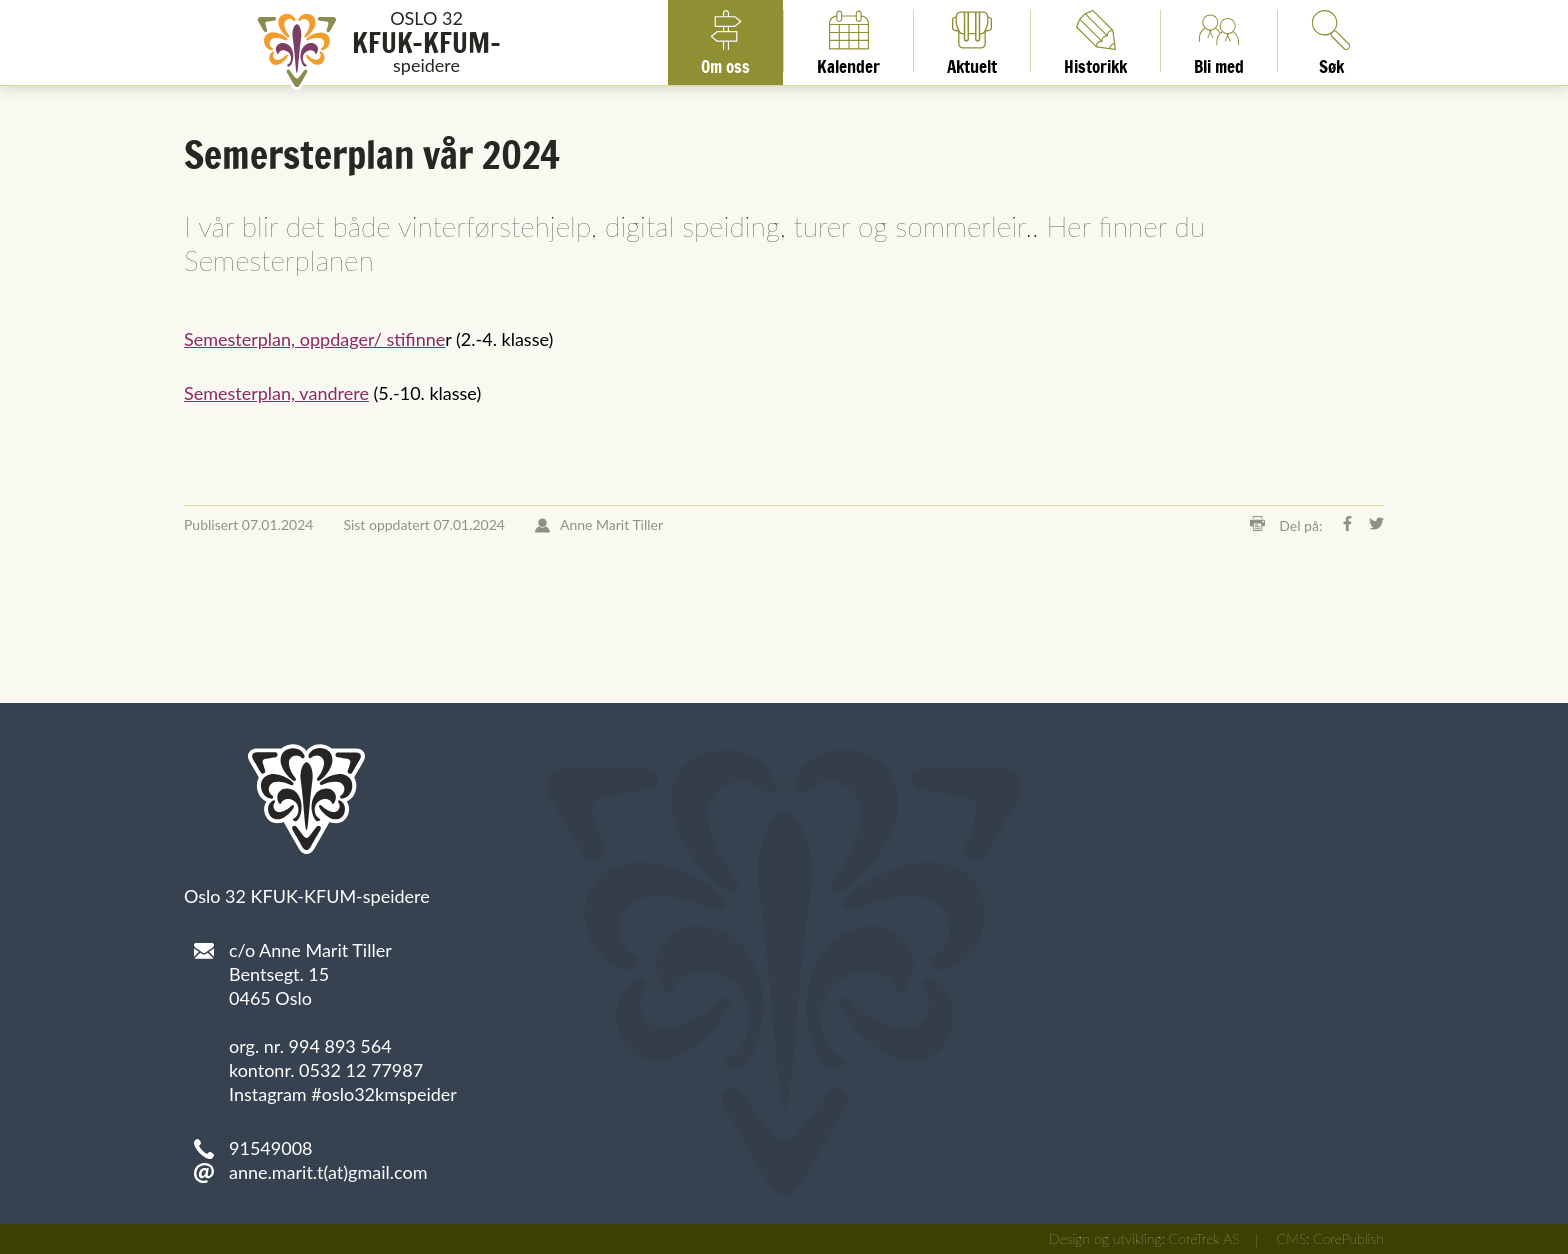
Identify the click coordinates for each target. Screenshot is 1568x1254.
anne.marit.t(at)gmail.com (328, 1172)
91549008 (271, 1148)
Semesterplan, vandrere (276, 393)
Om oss (725, 41)
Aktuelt (972, 41)
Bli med (1219, 41)
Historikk (1095, 41)
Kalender (848, 41)
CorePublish (1348, 1238)
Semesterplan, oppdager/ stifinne (314, 339)
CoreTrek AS (1204, 1238)
